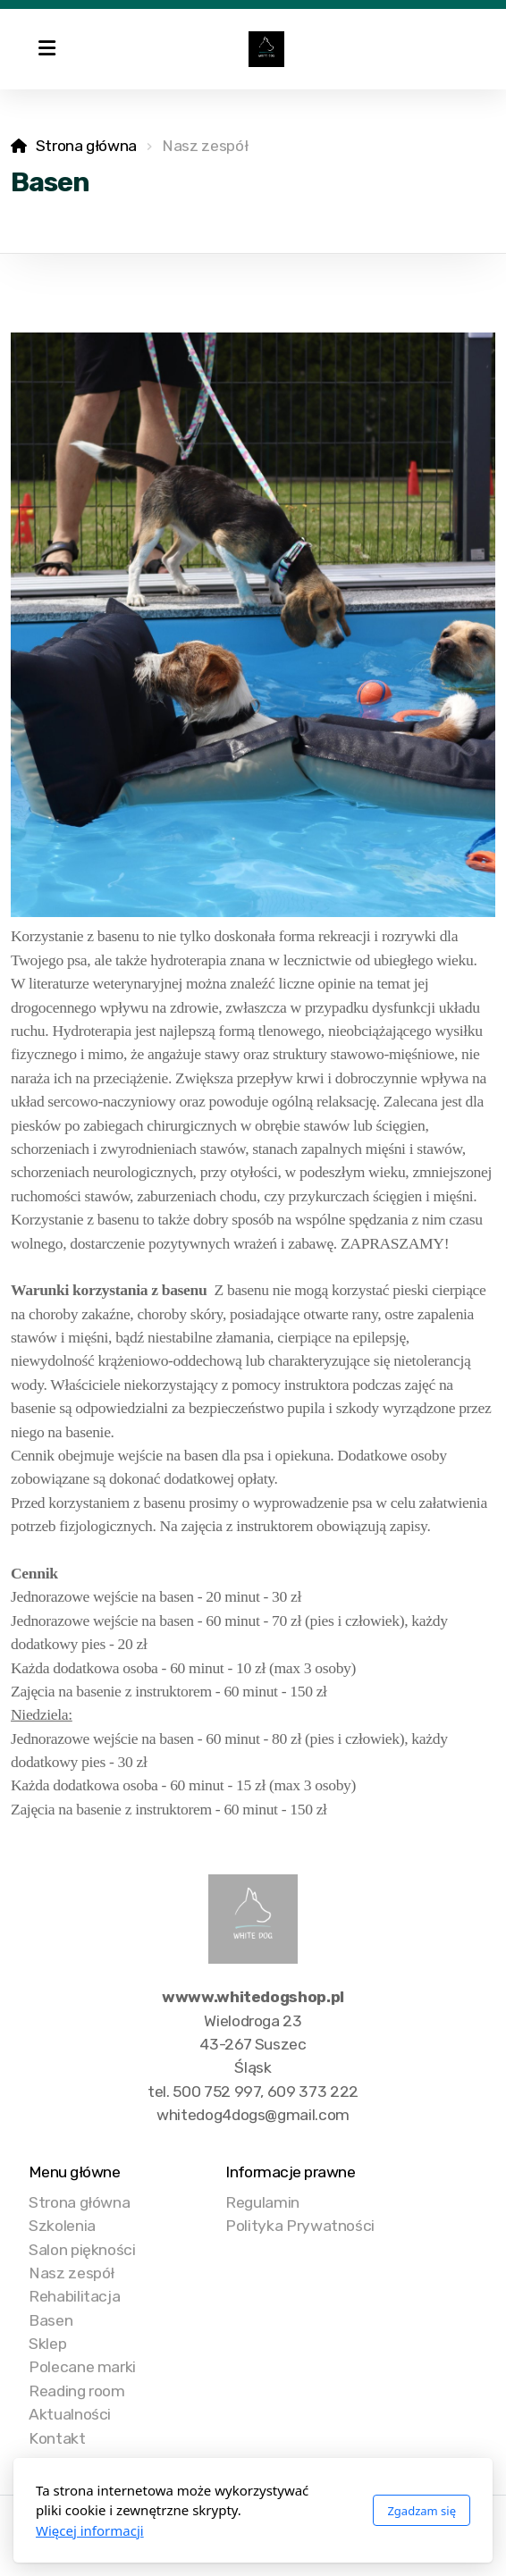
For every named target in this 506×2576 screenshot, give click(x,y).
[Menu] (46, 49)
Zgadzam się (421, 2511)
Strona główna (86, 146)
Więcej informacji (90, 2530)
